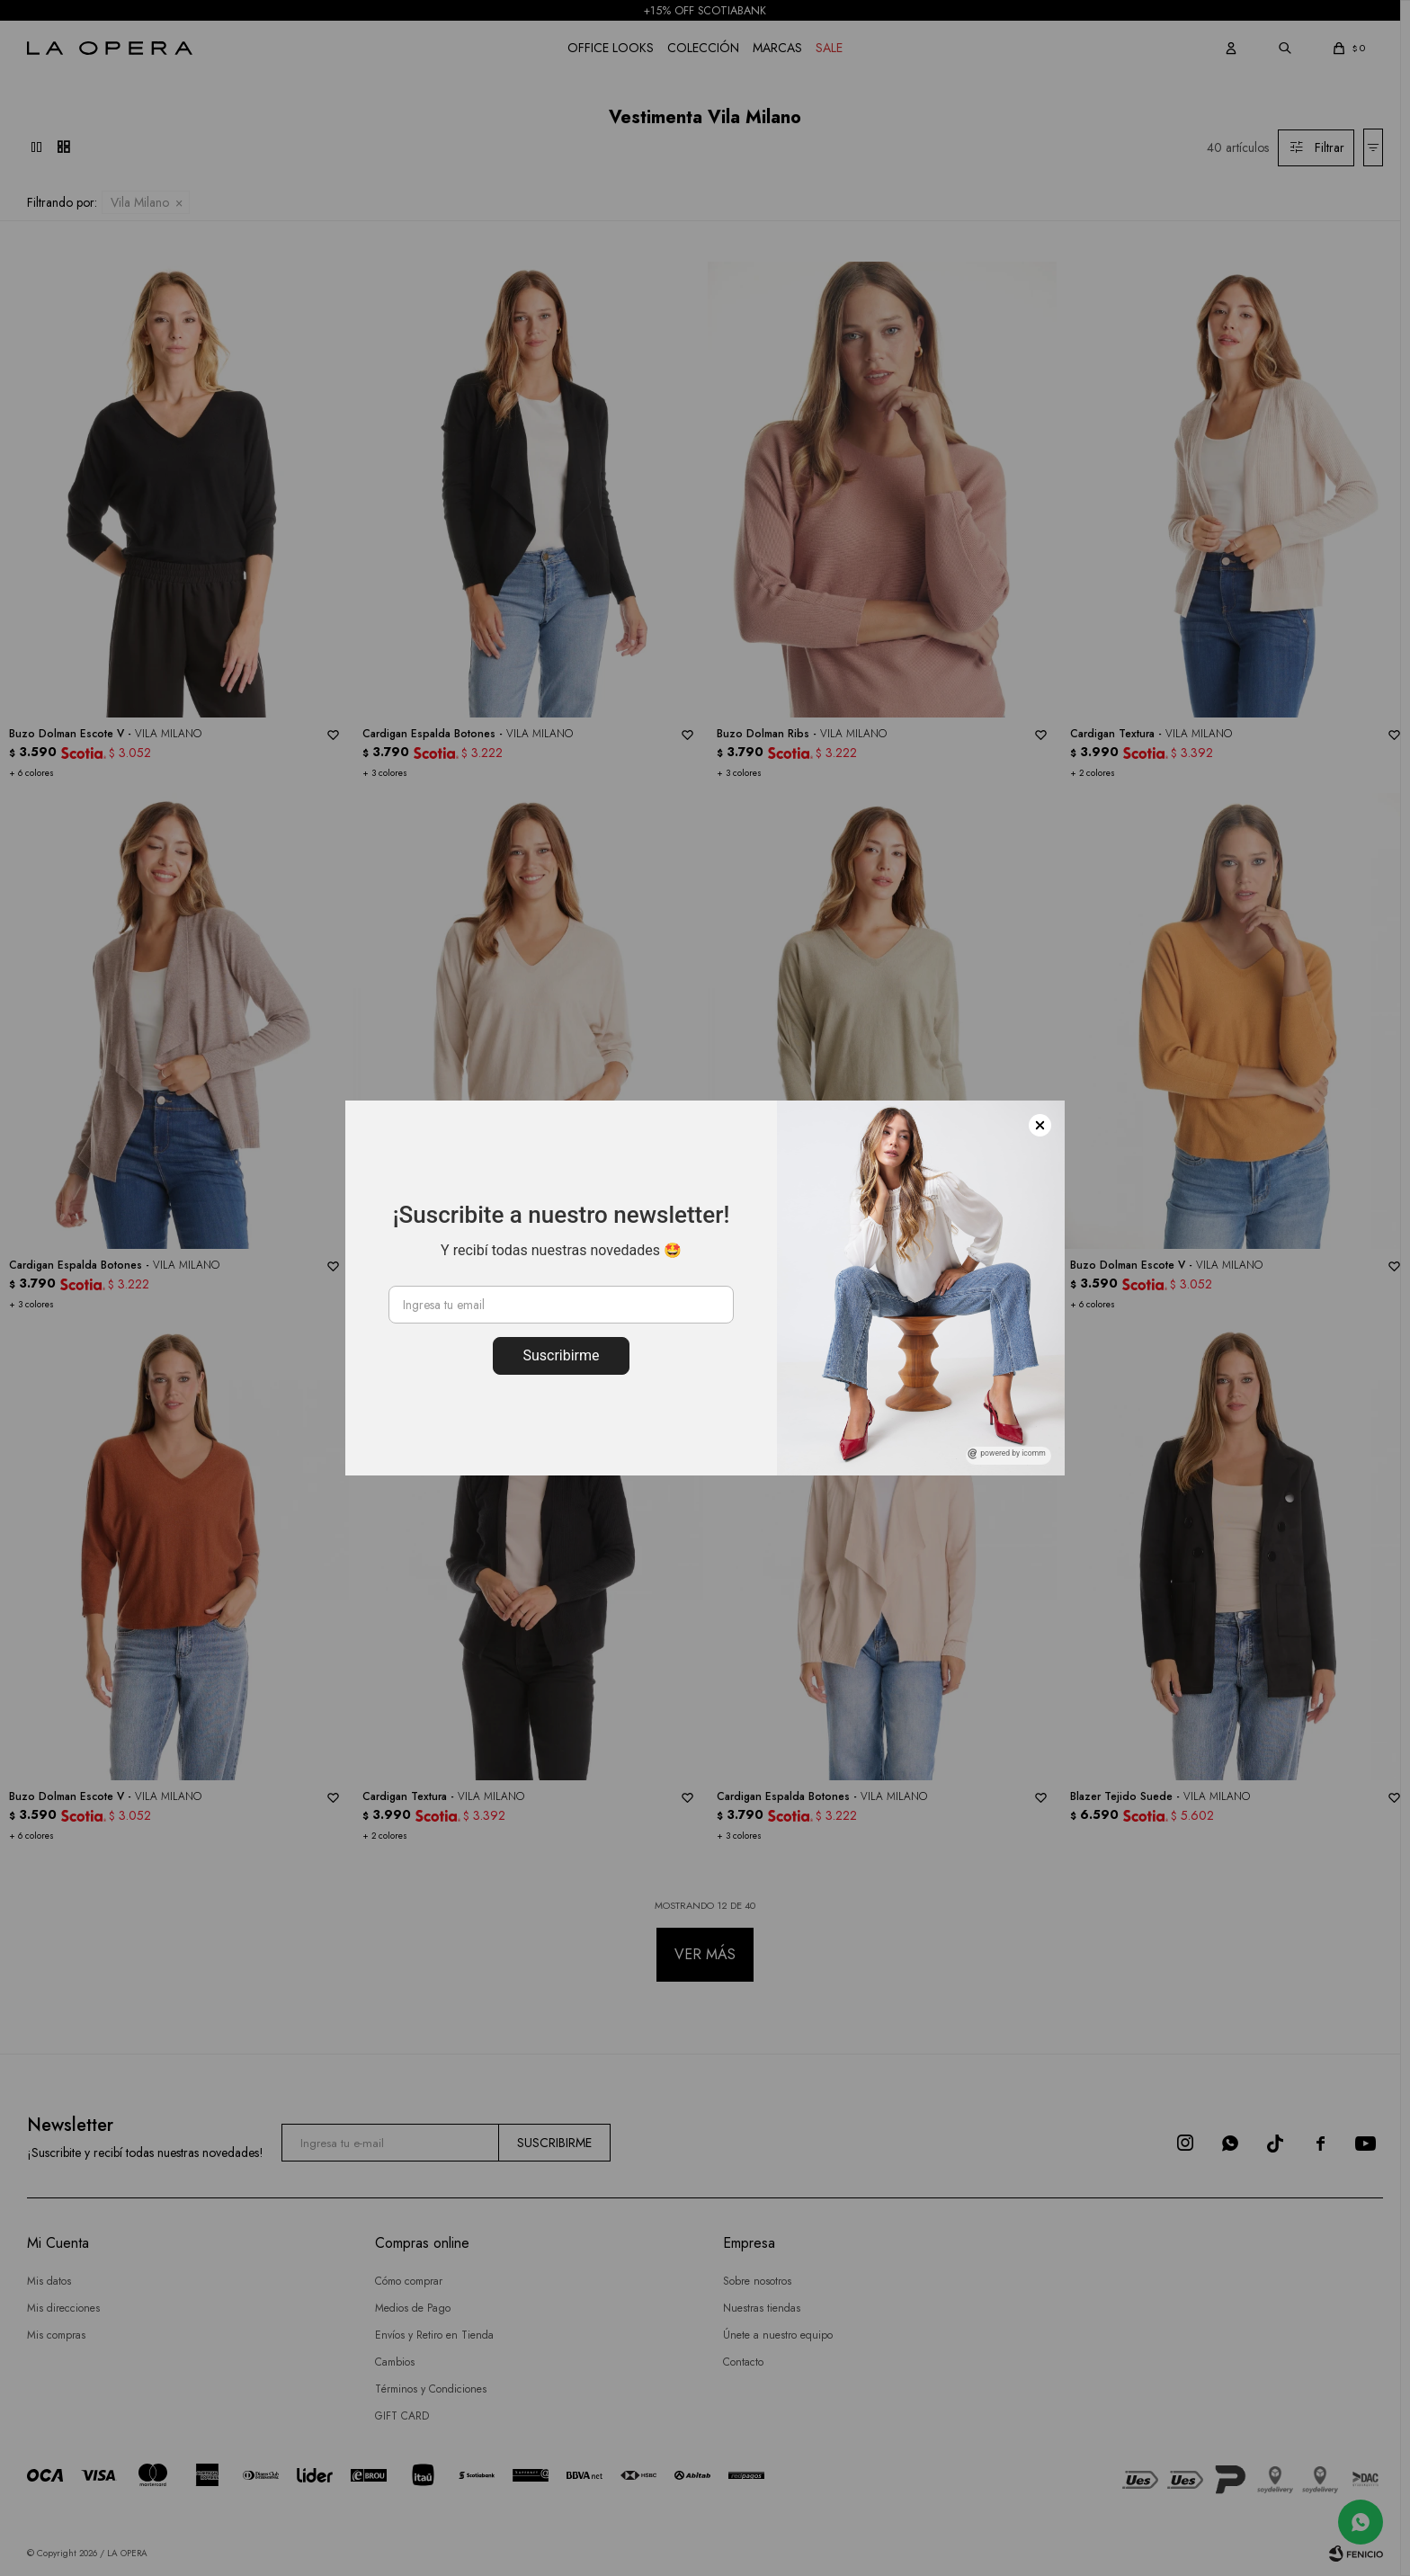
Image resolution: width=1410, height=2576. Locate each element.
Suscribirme (560, 1355)
